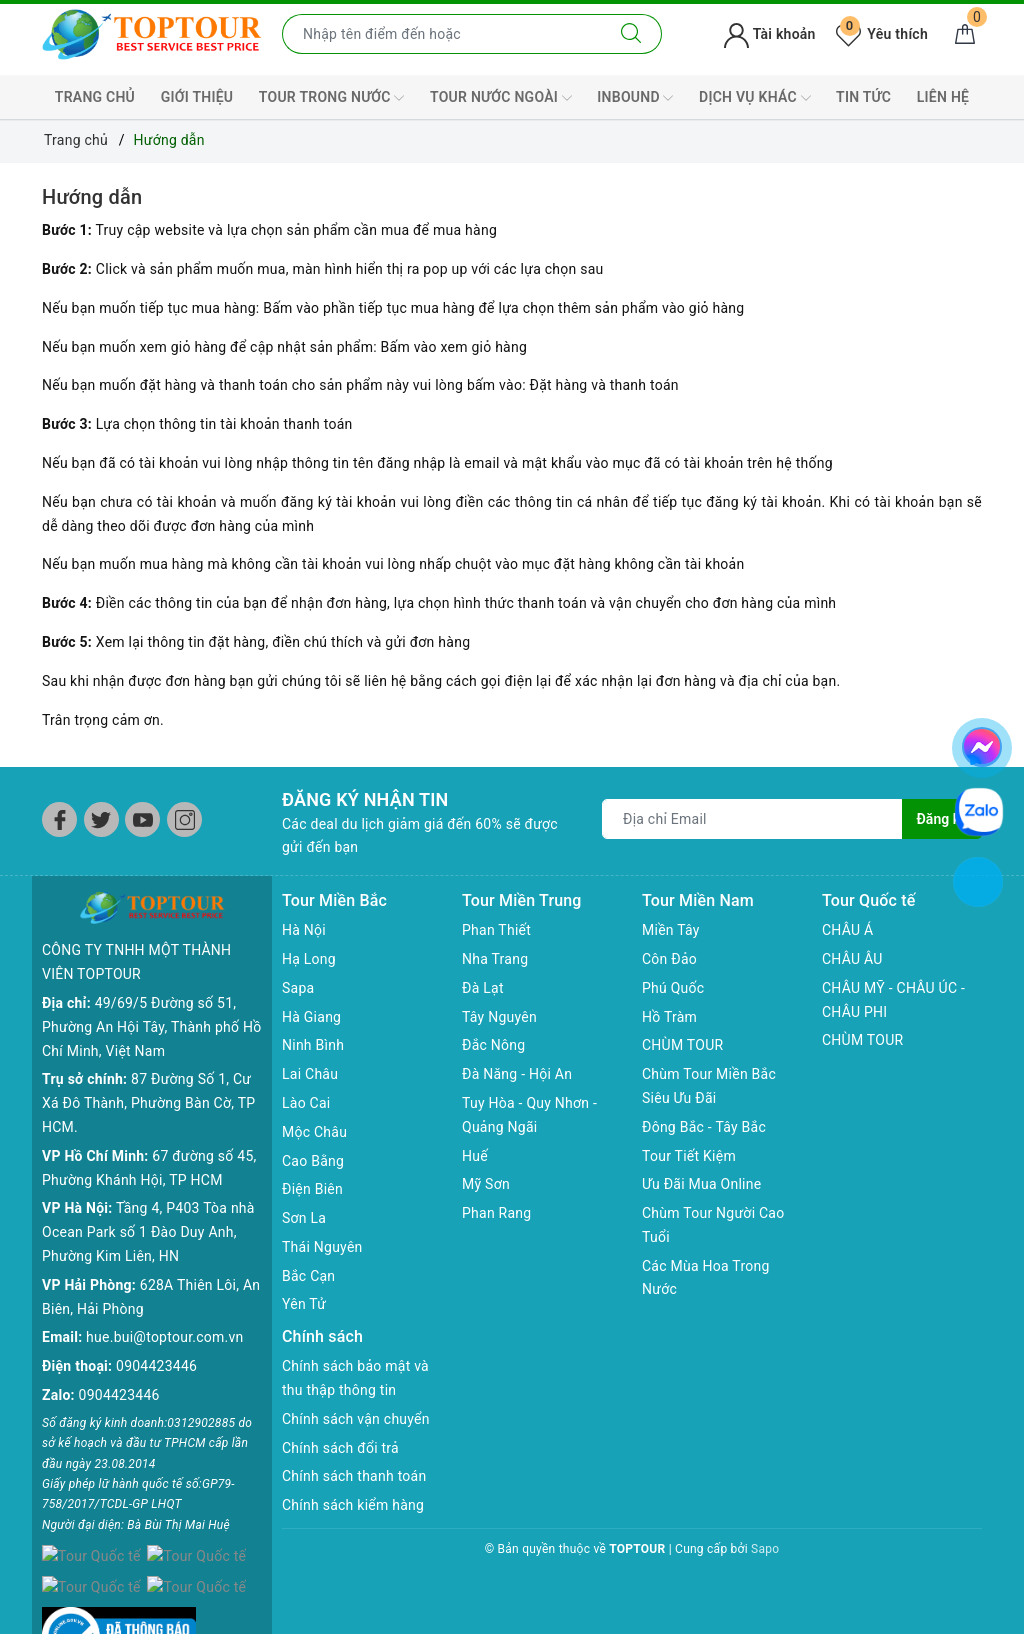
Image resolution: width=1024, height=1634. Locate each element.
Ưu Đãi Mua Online (701, 1184)
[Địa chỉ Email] (752, 819)
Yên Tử (304, 1304)
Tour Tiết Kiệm (689, 1156)
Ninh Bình (313, 1045)
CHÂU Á (847, 930)
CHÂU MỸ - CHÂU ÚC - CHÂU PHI (893, 1000)
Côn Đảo (669, 959)
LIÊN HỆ (943, 97)
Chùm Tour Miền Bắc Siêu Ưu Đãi (709, 1086)
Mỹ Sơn (486, 1184)
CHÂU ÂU (852, 959)
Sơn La (304, 1218)
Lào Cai (306, 1103)
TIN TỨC (863, 97)
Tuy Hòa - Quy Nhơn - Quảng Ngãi (529, 1115)
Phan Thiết (496, 930)
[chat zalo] (979, 811)
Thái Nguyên (322, 1247)
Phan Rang (496, 1213)
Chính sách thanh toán (354, 1476)
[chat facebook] (982, 744)
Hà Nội (304, 930)
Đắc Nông (493, 1045)
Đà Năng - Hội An (517, 1074)
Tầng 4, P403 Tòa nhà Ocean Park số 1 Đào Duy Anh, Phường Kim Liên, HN (148, 1200)
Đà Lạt (483, 988)
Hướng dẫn (92, 197)
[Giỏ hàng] (965, 34)
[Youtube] (142, 819)
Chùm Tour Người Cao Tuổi (713, 1225)
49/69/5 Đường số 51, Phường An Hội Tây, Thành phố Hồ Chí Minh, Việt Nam (151, 995)
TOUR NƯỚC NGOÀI (501, 98)
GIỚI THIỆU (197, 97)
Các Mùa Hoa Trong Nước (706, 1278)
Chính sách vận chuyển (356, 1419)
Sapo (765, 1549)
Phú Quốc (673, 988)
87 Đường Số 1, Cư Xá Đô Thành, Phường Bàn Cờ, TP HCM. (148, 1071)
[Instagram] (184, 819)
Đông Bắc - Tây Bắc (704, 1127)
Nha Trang (495, 959)
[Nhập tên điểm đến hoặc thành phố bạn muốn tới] (442, 34)
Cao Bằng (313, 1161)
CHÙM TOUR (682, 1045)
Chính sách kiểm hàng (353, 1505)
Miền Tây (671, 930)
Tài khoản (769, 34)
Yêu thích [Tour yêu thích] (882, 34)
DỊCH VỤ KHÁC (754, 98)
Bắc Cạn (308, 1276)
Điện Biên (312, 1189)
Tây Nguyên (499, 1017)
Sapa (298, 988)
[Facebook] (59, 819)
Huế (475, 1156)
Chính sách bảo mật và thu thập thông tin (355, 1378)
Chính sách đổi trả (340, 1448)
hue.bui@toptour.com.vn (164, 1305)
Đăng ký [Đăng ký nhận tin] (942, 819)
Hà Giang (311, 1017)
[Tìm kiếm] (631, 34)
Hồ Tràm (669, 1017)
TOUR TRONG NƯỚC (332, 98)
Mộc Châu (314, 1132)
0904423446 (156, 1334)
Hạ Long (309, 959)
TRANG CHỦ (95, 97)
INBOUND (635, 98)
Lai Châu (310, 1074)
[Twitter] (101, 819)
